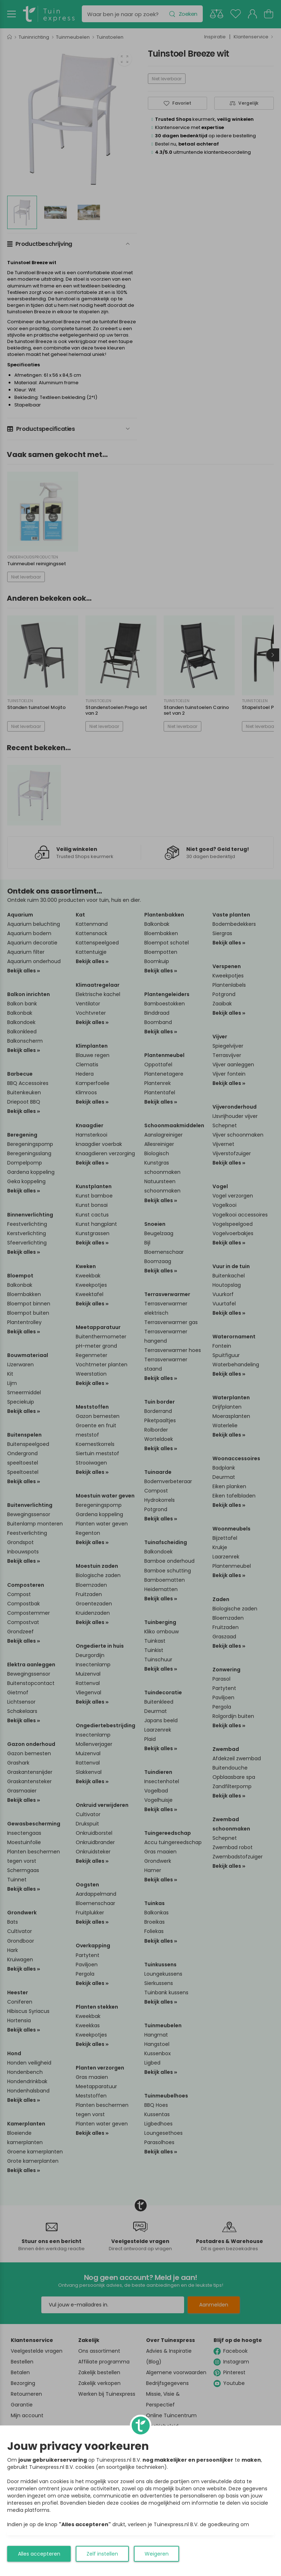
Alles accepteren (39, 2553)
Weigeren (157, 2553)
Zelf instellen (102, 2553)
